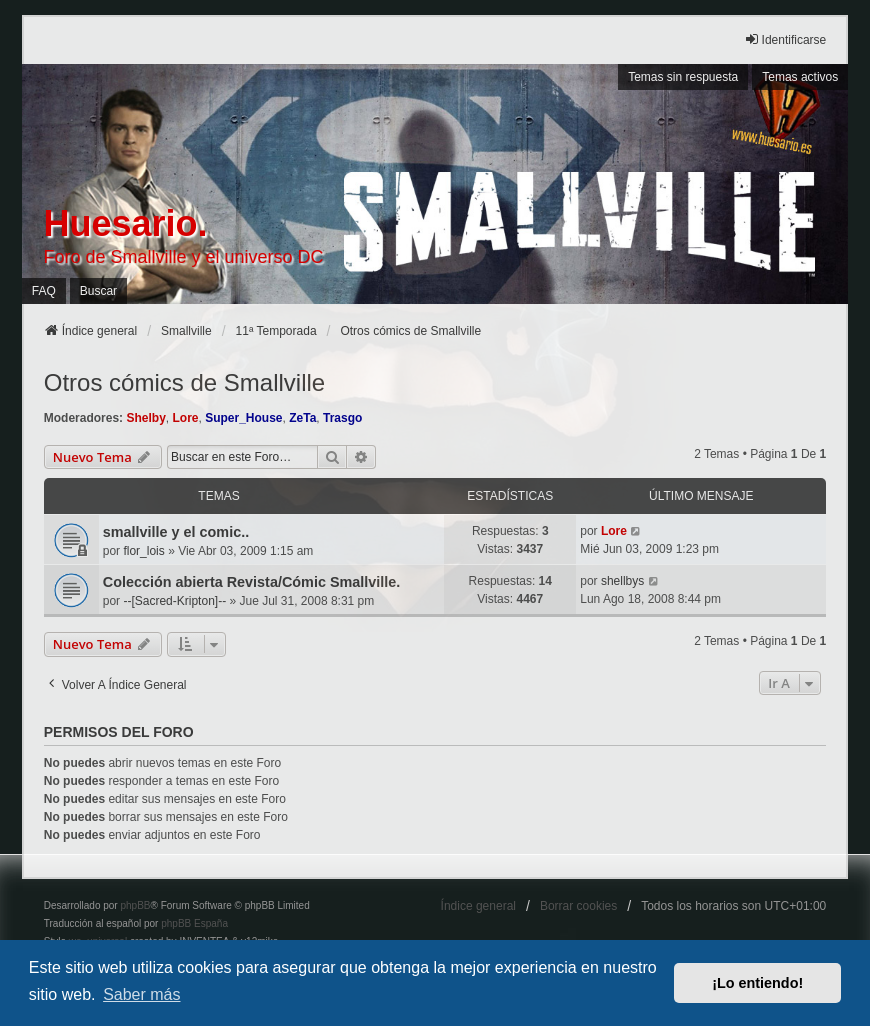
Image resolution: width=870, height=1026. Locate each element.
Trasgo (342, 418)
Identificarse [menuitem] (785, 39)
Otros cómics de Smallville (184, 382)
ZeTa (302, 418)
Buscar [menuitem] (98, 291)
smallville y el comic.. (176, 532)
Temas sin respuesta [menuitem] (683, 77)
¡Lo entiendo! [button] (757, 983)
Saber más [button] (141, 994)
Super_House (243, 418)
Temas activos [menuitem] (800, 77)
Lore (185, 418)
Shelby (145, 418)
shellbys (622, 581)
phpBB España (194, 923)
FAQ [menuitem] (44, 291)
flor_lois (143, 551)
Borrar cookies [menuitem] (578, 906)
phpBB (135, 905)
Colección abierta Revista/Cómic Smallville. (252, 582)
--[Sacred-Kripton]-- (174, 601)
